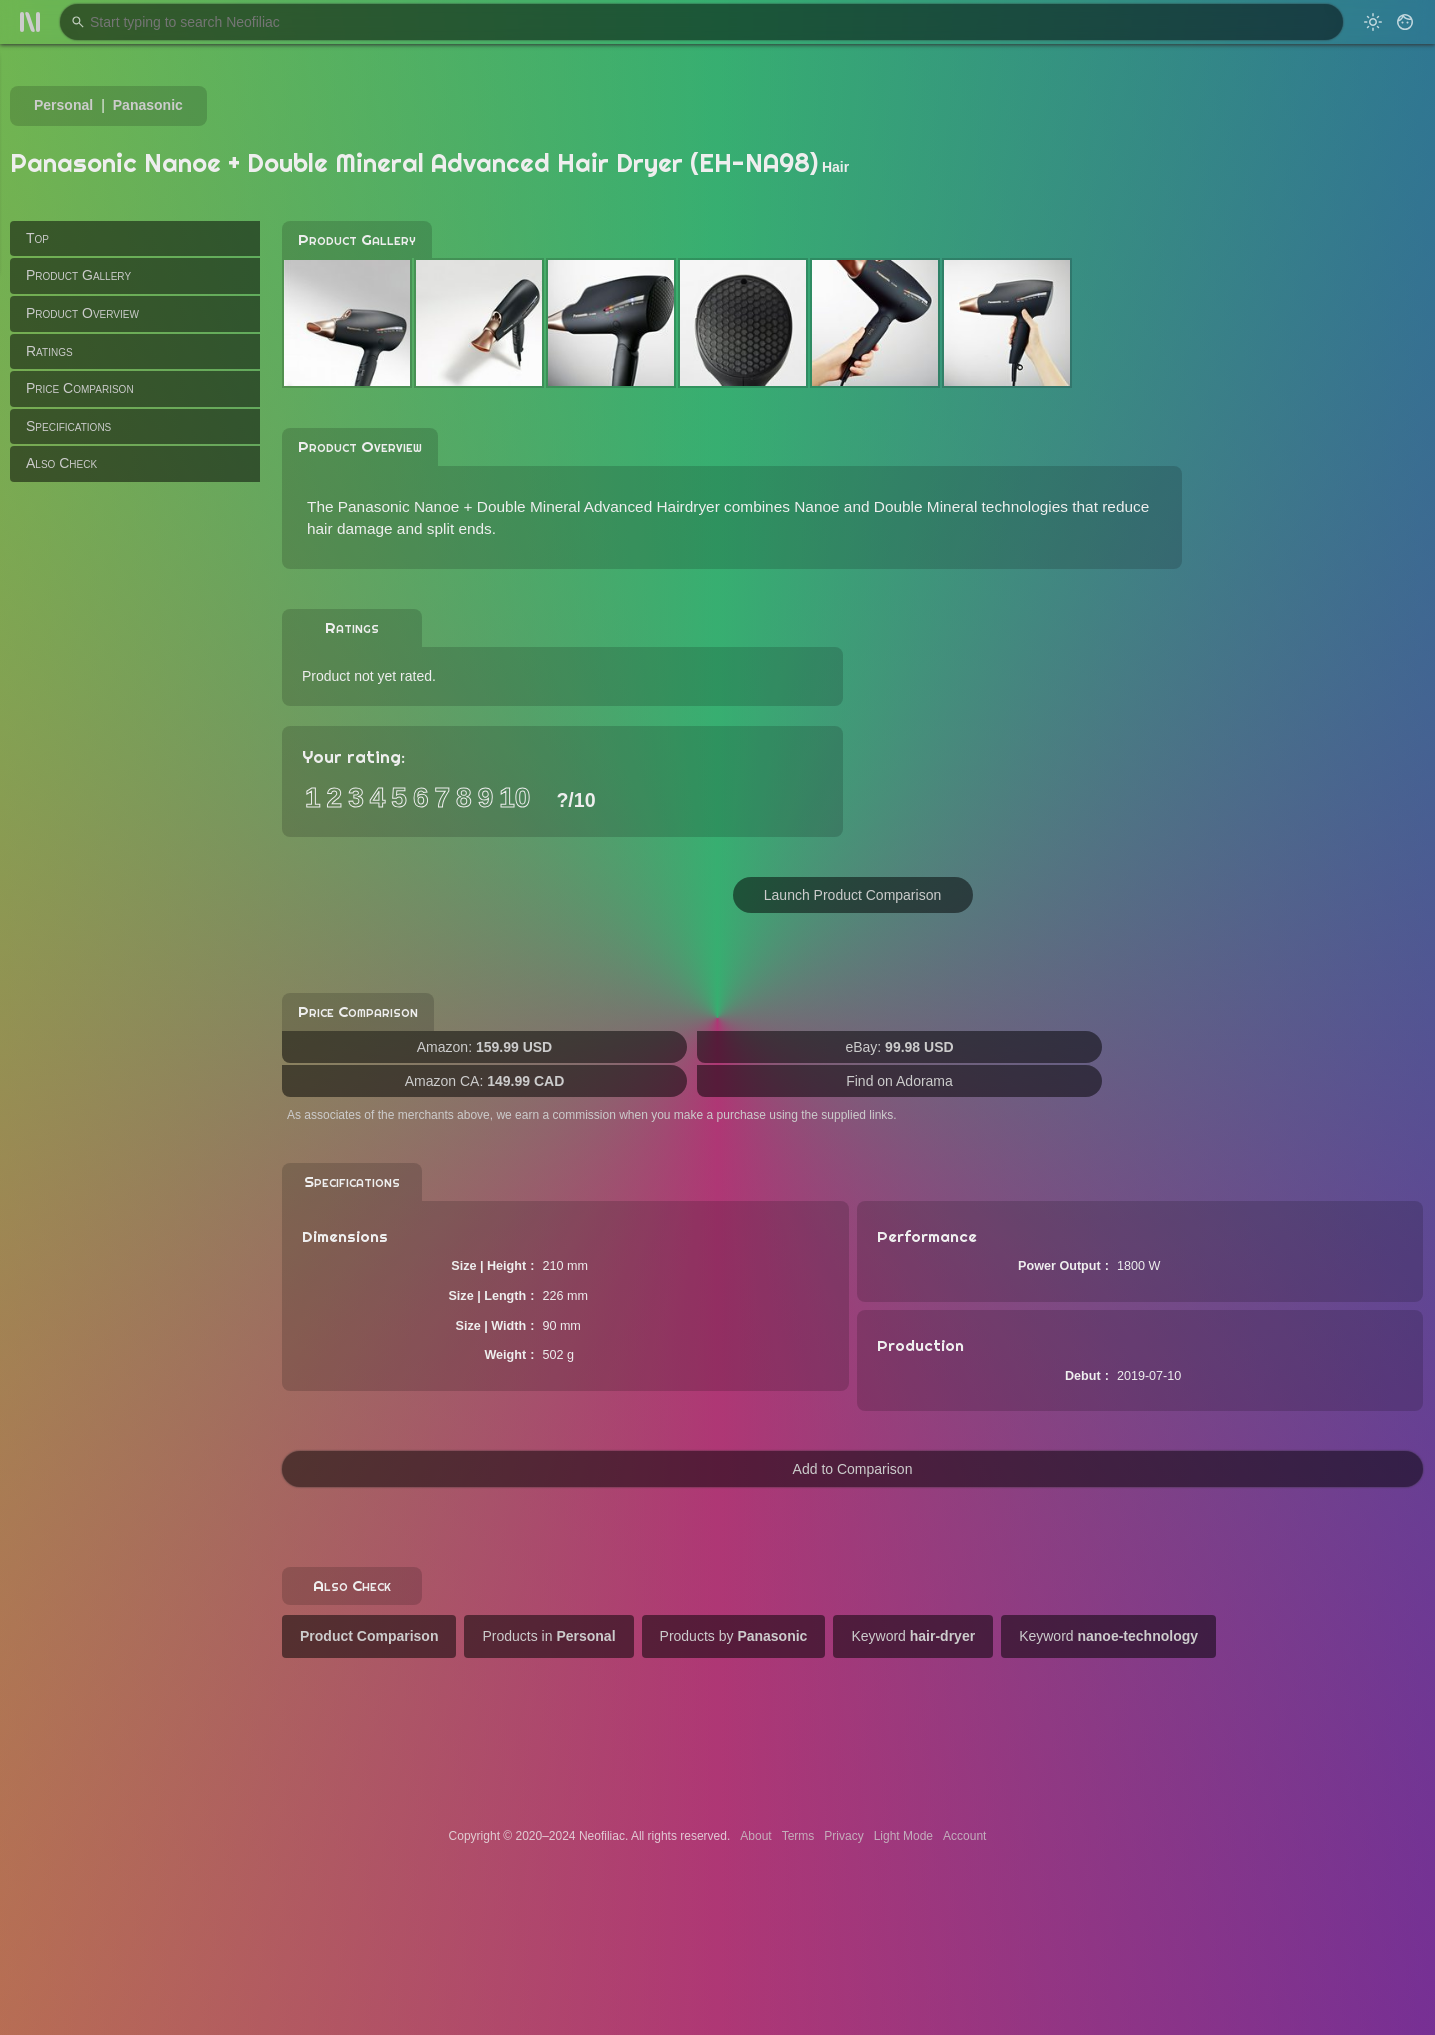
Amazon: (484, 1047)
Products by (734, 1636)
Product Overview (82, 313)
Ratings (49, 351)
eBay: (899, 1047)
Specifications (68, 426)
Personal (63, 105)
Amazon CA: (485, 1081)
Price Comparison (80, 388)
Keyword (913, 1636)
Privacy (843, 1836)
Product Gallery (78, 275)
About (755, 1836)
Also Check (61, 463)
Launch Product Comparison (852, 895)
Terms (798, 1836)
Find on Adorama (899, 1081)
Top (37, 238)
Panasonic (148, 105)
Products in (548, 1636)
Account (964, 1836)
